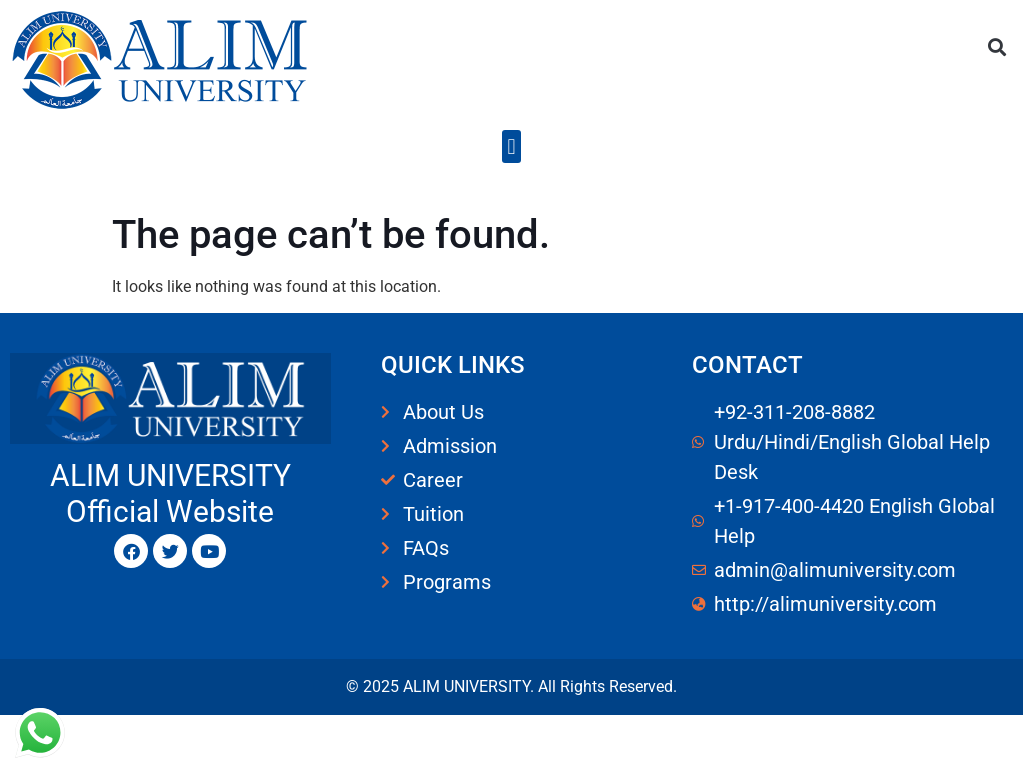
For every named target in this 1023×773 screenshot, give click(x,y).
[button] (996, 46)
